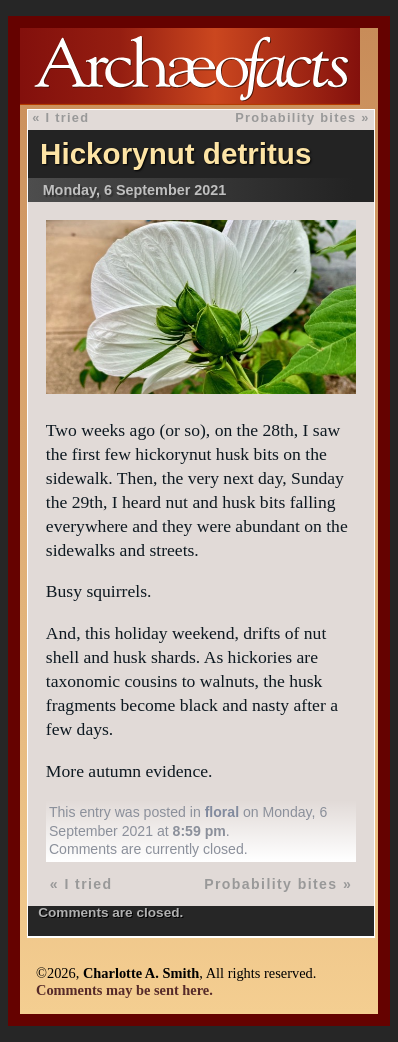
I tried (67, 117)
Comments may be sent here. (124, 990)
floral (222, 812)
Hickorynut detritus (175, 153)
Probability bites (295, 117)
